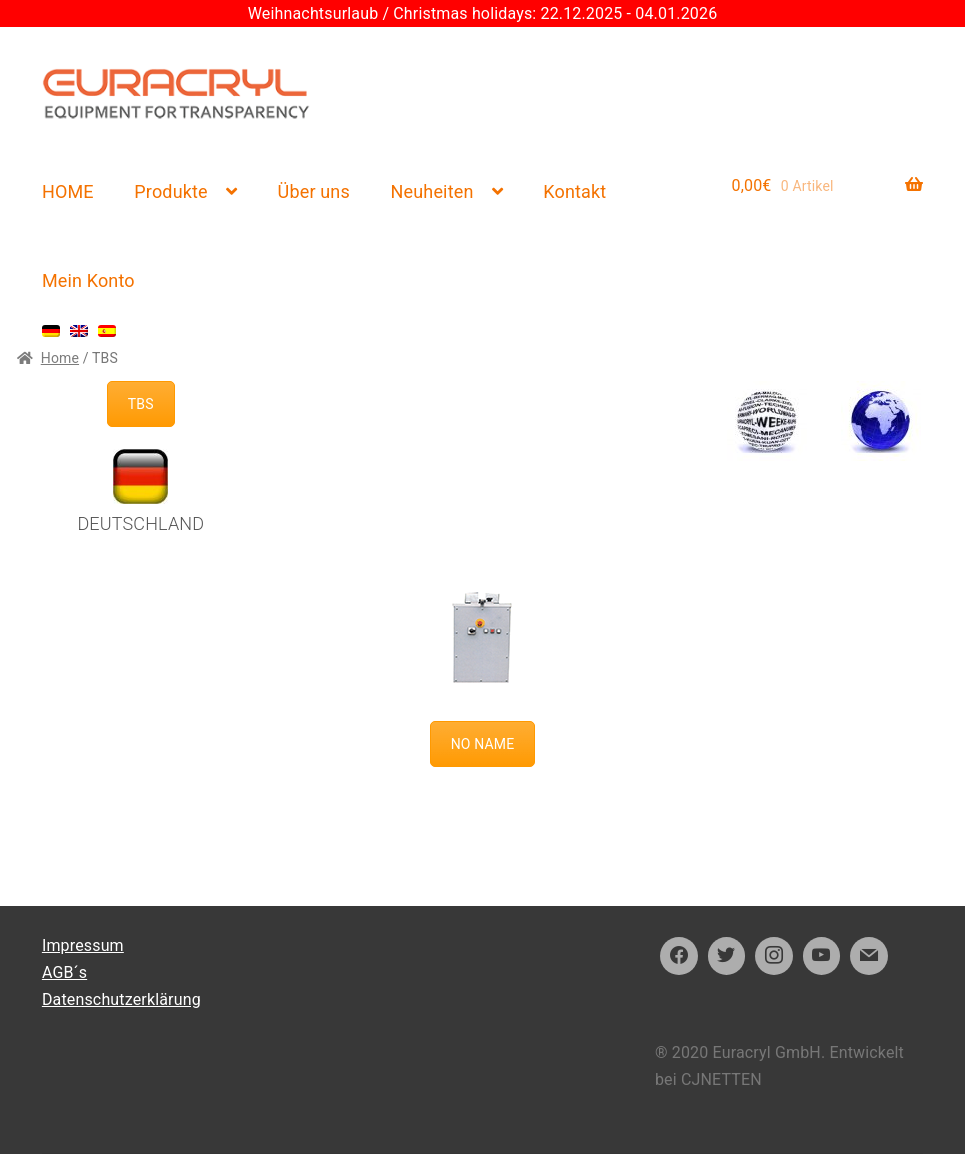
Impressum (83, 945)
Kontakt (574, 191)
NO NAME (483, 744)
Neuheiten (432, 191)
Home (60, 358)
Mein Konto (88, 280)
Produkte (170, 191)
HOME (68, 191)
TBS (141, 404)
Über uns (314, 191)
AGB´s (64, 972)
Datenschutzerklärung (121, 999)
